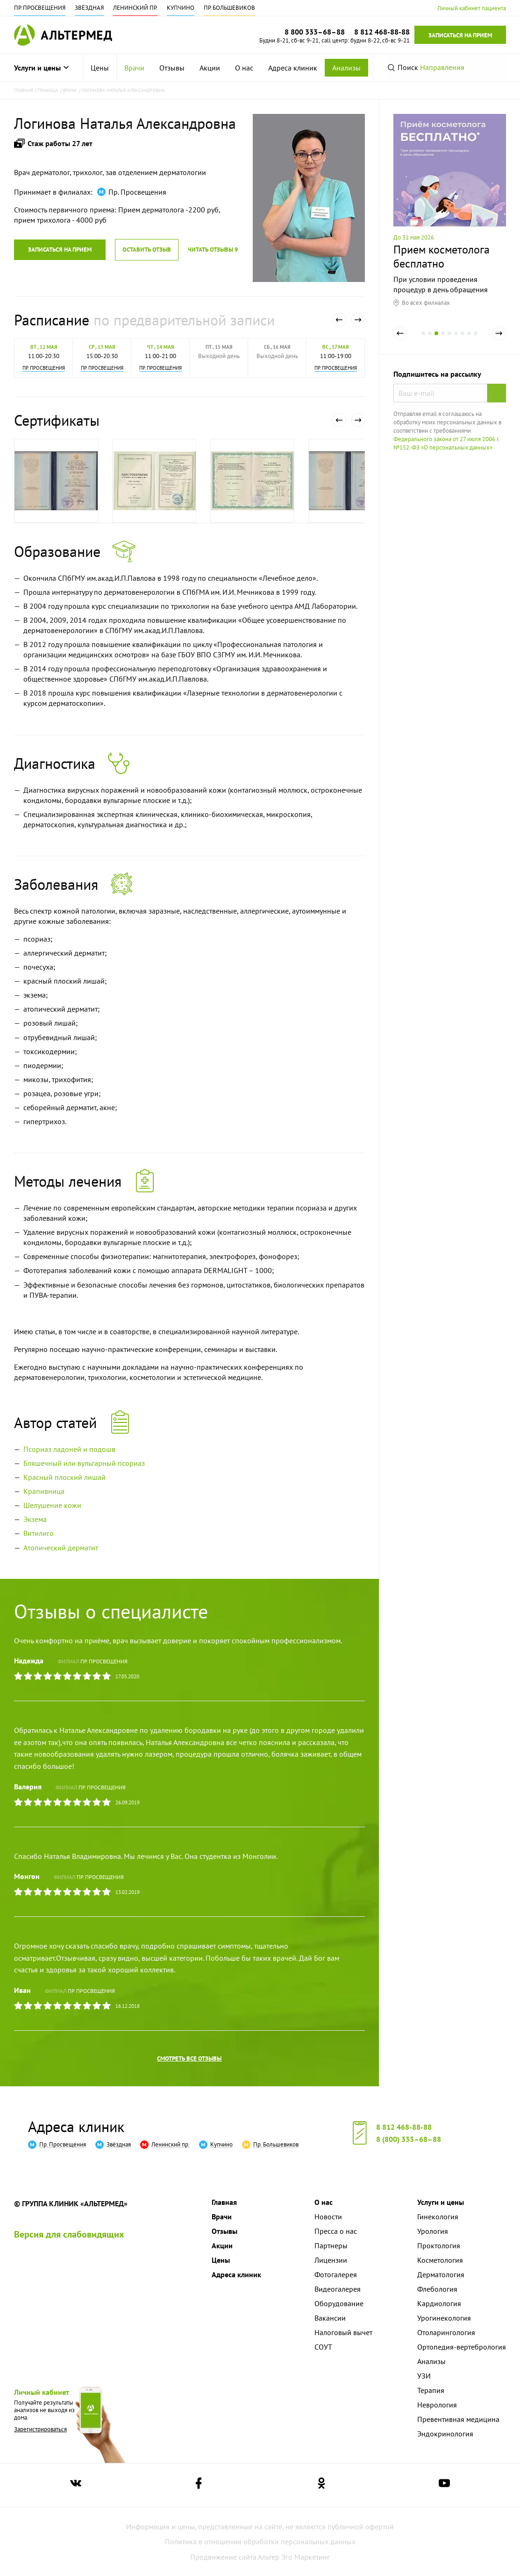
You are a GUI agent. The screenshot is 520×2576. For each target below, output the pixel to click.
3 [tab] (436, 340)
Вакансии (330, 2318)
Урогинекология (444, 2318)
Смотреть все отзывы (189, 2058)
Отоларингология (446, 2332)
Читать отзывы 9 (213, 249)
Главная (224, 2202)
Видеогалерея (337, 2289)
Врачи (134, 67)
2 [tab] (430, 340)
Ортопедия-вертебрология (461, 2347)
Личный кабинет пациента (471, 8)
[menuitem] (100, 67)
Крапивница (43, 1491)
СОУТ (323, 2347)
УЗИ (424, 2375)
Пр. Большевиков (229, 8)
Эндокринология (445, 2433)
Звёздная (89, 8)
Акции (209, 67)
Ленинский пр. (135, 8)
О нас (244, 67)
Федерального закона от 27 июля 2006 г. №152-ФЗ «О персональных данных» (446, 443)
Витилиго (38, 1533)
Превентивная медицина (458, 2419)
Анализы (346, 67)
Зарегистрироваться (40, 2429)
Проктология (438, 2245)
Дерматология (440, 2274)
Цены (100, 67)
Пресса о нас (335, 2231)
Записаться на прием (460, 35)
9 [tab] (475, 340)
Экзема (35, 1519)
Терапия (430, 2390)
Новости (328, 2216)
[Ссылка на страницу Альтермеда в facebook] (198, 2485)
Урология (432, 2231)
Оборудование (338, 2303)
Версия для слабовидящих (69, 2234)
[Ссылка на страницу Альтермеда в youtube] (444, 2485)
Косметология (440, 2260)
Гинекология (437, 2216)
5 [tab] (449, 340)
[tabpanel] (449, 210)
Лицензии (330, 2260)
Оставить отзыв (146, 249)
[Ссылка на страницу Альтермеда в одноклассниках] (321, 2485)
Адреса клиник (292, 67)
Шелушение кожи (52, 1505)
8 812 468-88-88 (404, 2127)
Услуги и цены (41, 67)
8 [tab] (469, 340)
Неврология (437, 2404)
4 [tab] (443, 340)
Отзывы (172, 67)
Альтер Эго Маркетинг (294, 2557)
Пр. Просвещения (39, 8)
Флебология (437, 2289)
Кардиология (439, 2303)
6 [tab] (456, 340)
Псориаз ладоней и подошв (69, 1449)
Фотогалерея (335, 2274)
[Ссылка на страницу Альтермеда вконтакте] (75, 2485)
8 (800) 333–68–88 (408, 2139)
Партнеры (331, 2245)
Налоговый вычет (343, 2332)
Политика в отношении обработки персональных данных (260, 2541)
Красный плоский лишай (64, 1477)
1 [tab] (423, 340)
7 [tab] (462, 340)
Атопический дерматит (60, 1547)
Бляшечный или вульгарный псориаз (84, 1463)
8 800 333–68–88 (315, 31)
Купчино (180, 8)
